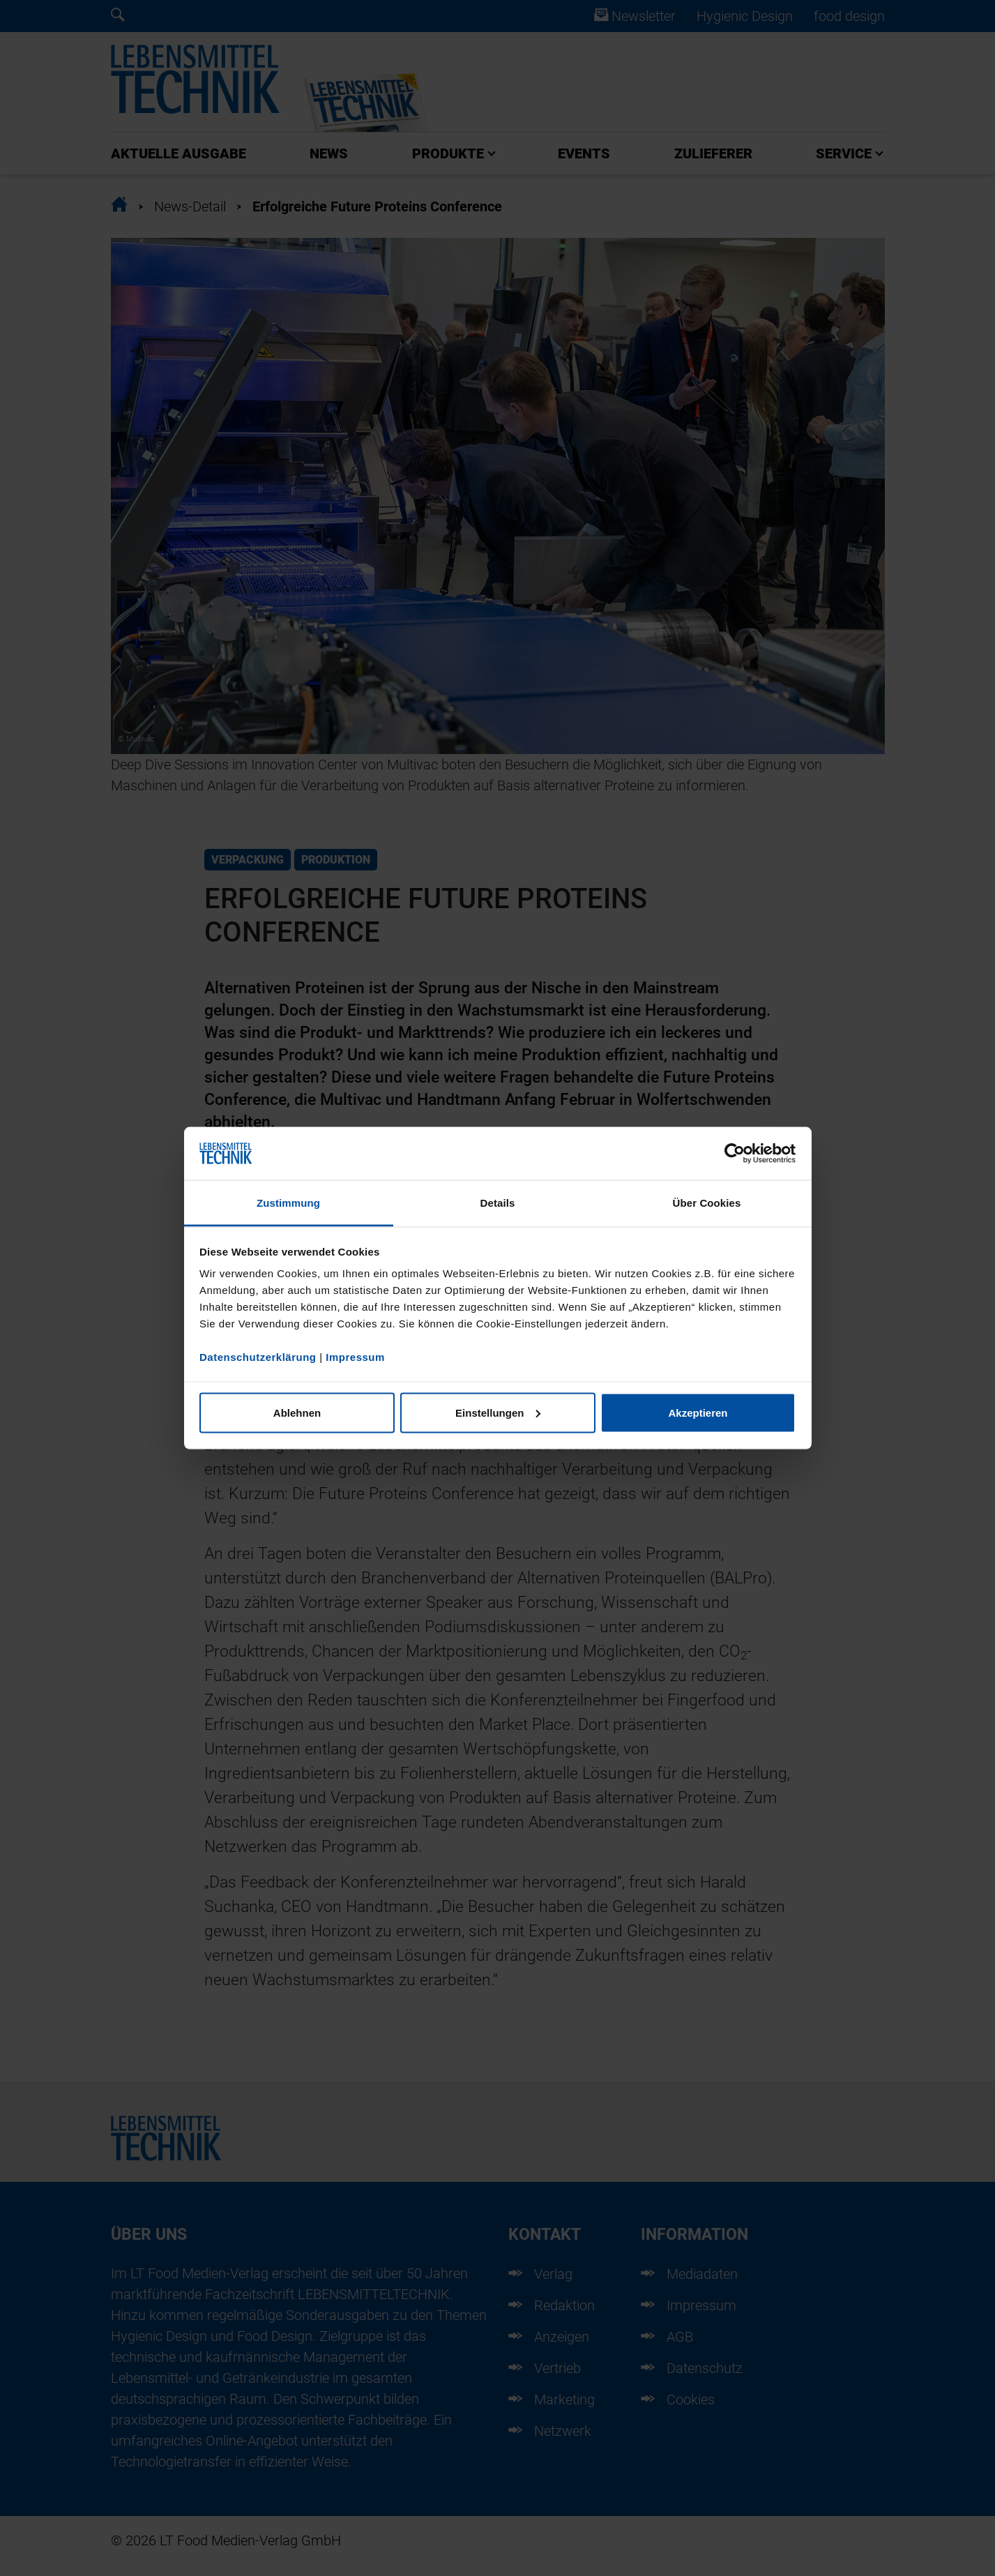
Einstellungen (497, 1412)
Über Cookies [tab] (707, 1203)
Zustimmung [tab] (288, 1203)
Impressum (355, 1357)
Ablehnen (297, 1412)
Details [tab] (497, 1203)
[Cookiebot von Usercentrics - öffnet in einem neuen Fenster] (735, 1153)
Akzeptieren (697, 1412)
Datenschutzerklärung (258, 1357)
